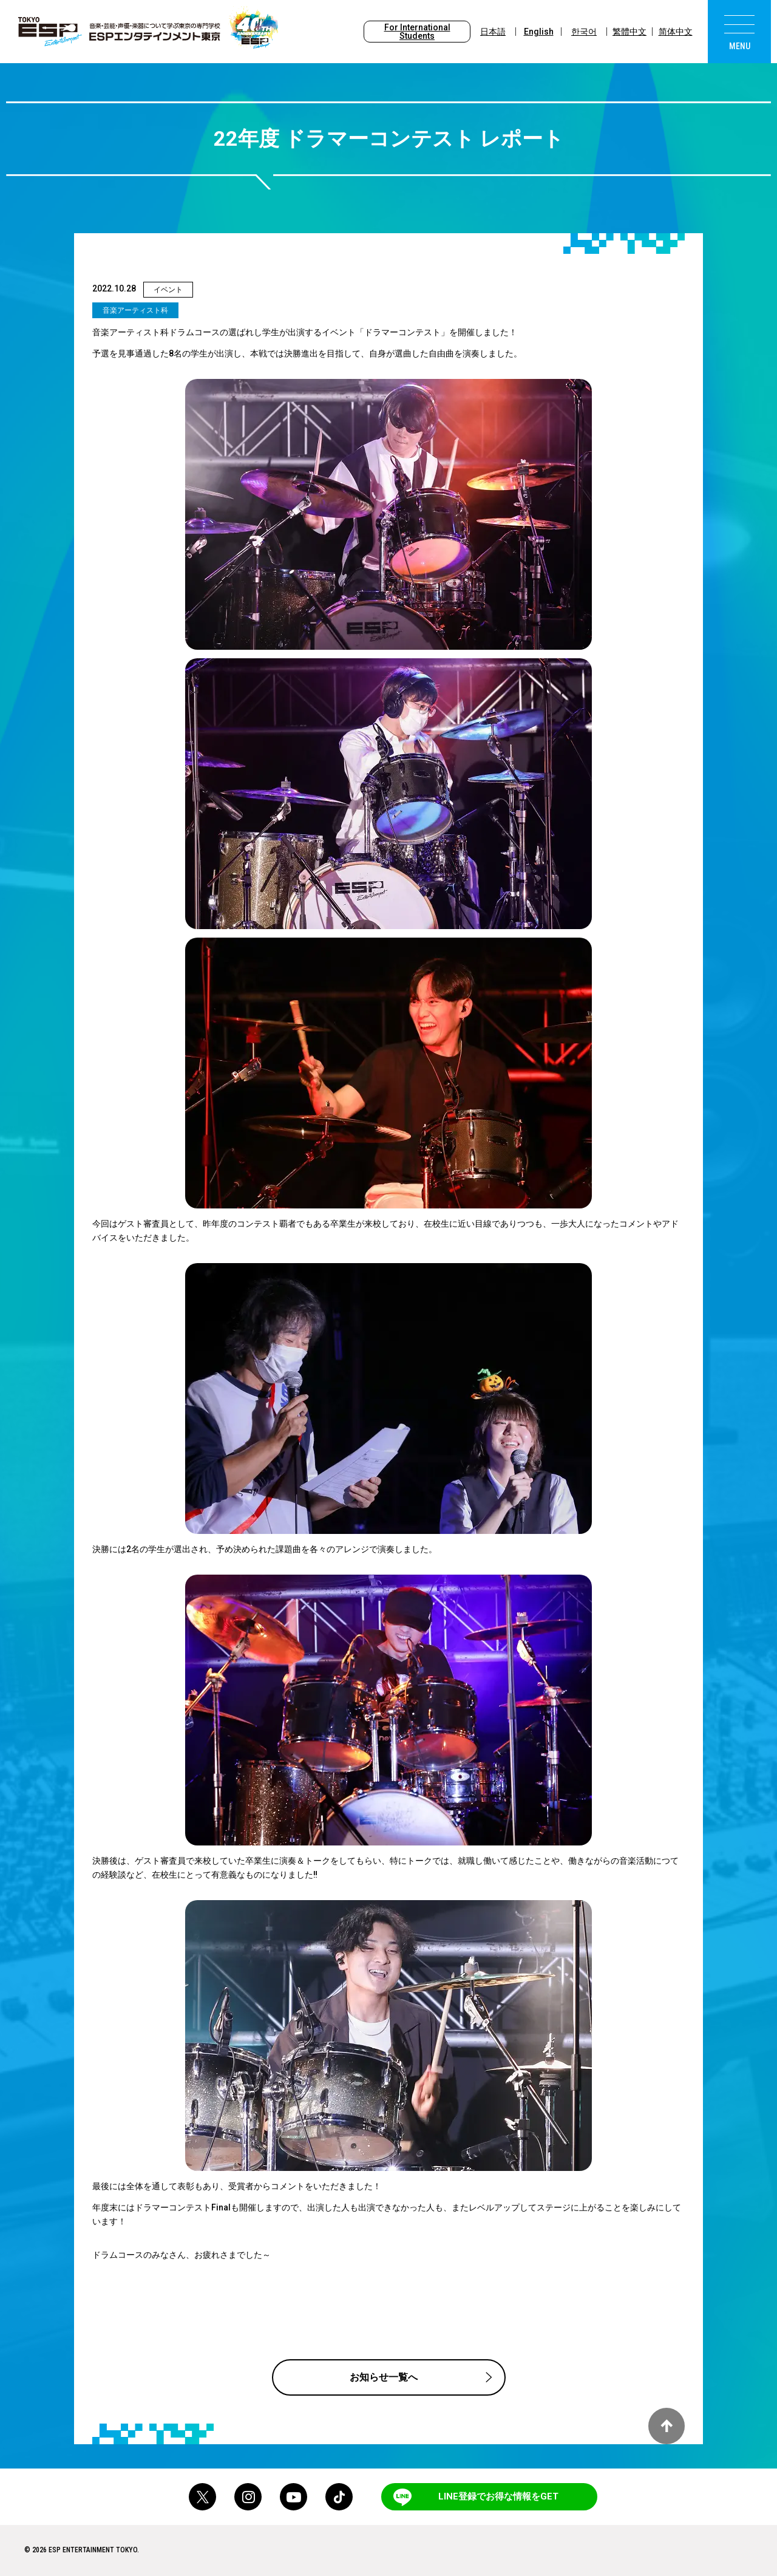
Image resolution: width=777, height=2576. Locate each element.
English (539, 31)
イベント (168, 289)
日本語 (493, 31)
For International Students (417, 31)
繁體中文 (629, 31)
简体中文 (676, 31)
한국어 (584, 31)
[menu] (739, 31)
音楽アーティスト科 (135, 310)
